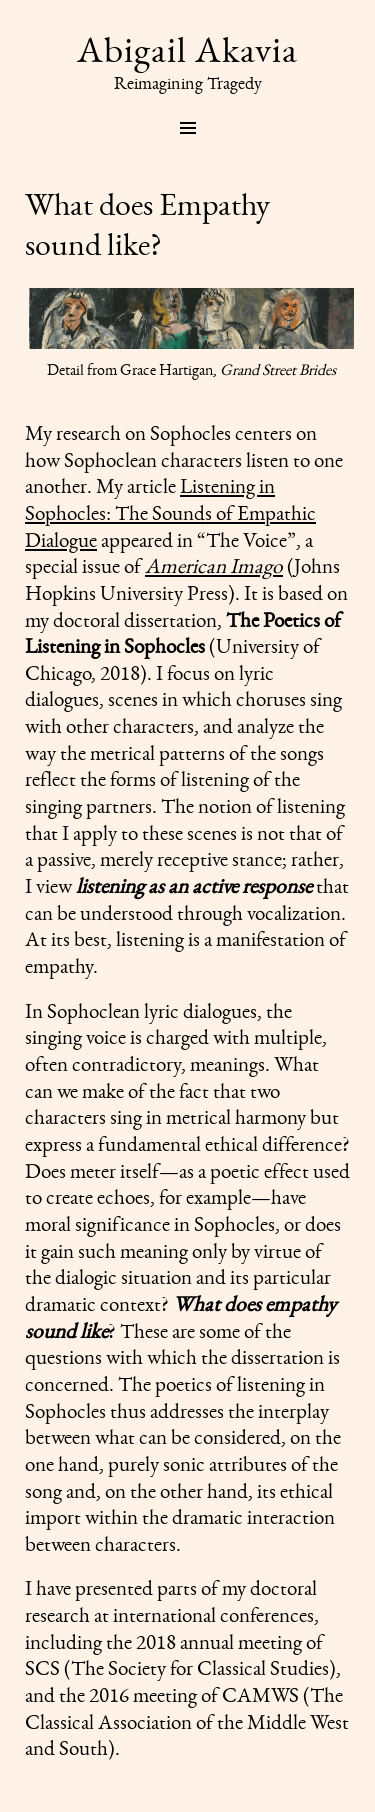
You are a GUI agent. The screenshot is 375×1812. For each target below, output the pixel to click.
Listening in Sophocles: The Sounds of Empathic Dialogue (170, 512)
